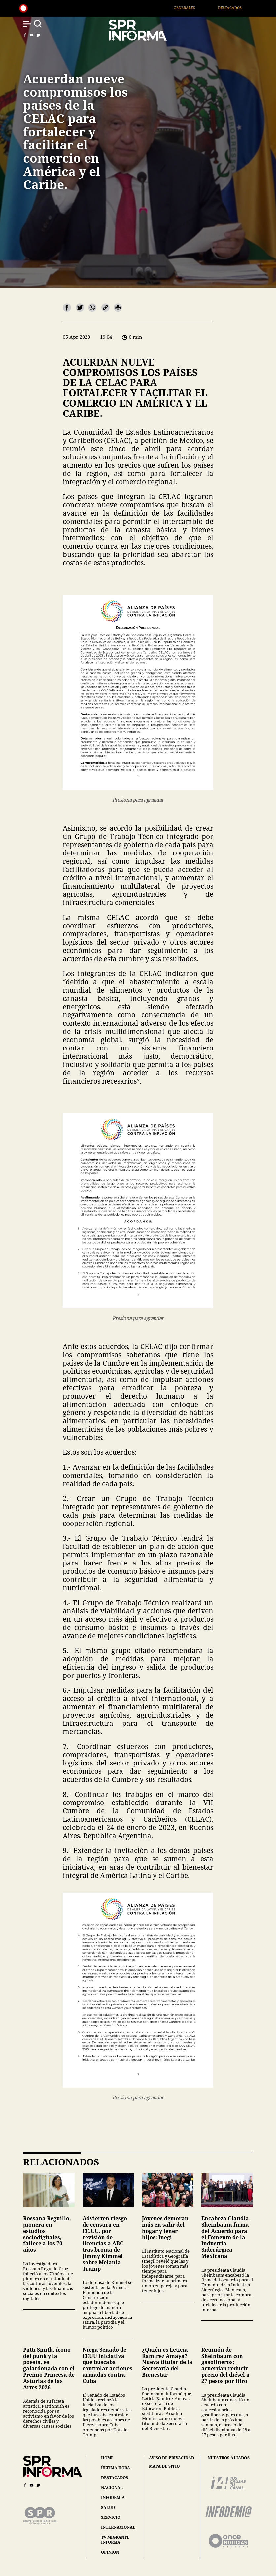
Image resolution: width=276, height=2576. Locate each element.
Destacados (237, 7)
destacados (114, 2477)
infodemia (113, 2497)
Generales (192, 7)
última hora (115, 2468)
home (107, 2458)
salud (108, 2507)
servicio (110, 2517)
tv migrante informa (115, 2539)
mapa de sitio (164, 2466)
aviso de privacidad (171, 2458)
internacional (118, 2527)
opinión (110, 2552)
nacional (112, 2487)
